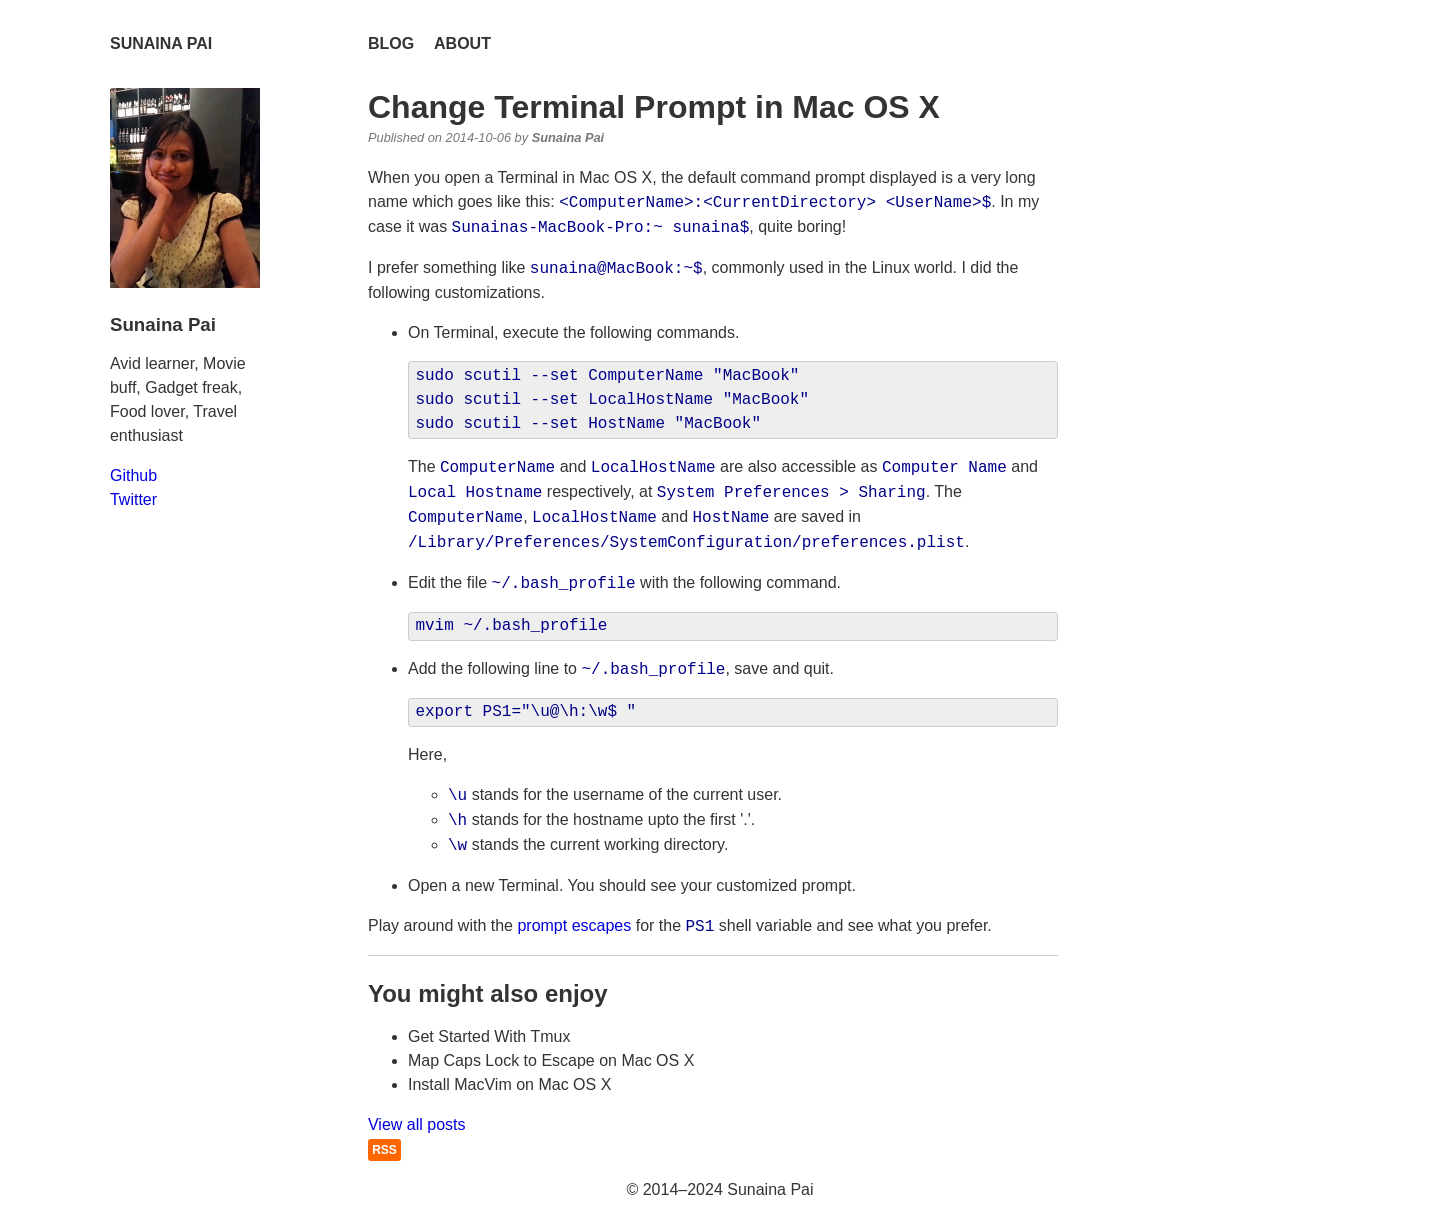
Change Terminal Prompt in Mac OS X (654, 107)
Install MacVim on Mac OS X (509, 1084)
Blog (391, 43)
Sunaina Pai (161, 43)
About (462, 43)
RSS (384, 1150)
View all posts (417, 1124)
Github (133, 475)
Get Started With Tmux (489, 1036)
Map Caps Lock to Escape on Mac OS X (551, 1060)
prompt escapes (574, 926)
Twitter (133, 499)
